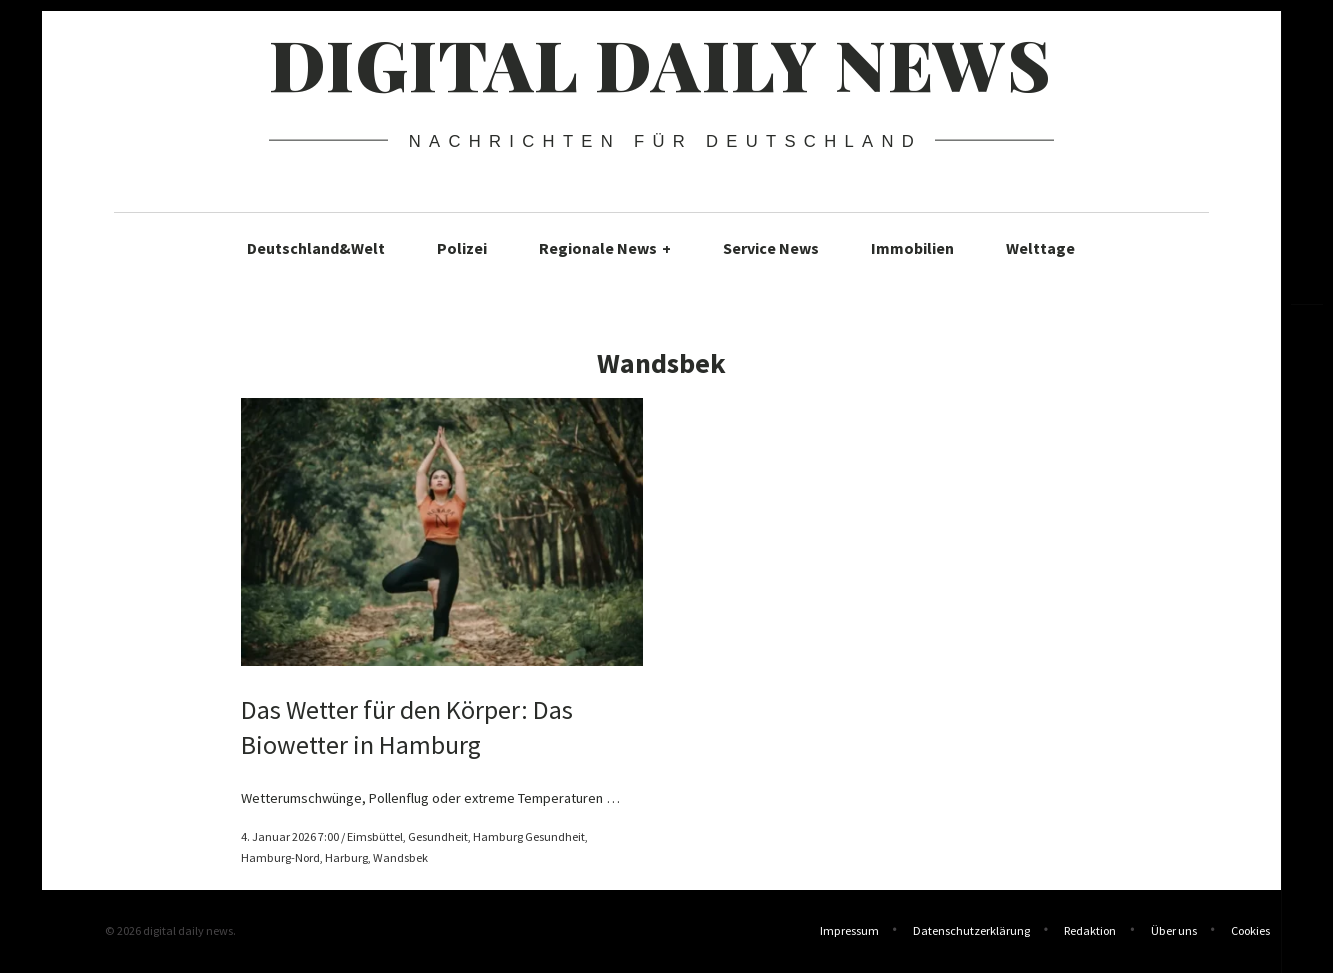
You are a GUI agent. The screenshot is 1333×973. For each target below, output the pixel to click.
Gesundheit (438, 836)
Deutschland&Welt (316, 248)
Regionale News (605, 248)
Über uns (1174, 932)
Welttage (1040, 248)
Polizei (462, 248)
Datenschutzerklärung (971, 932)
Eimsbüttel (375, 836)
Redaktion (1090, 932)
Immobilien (912, 248)
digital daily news (660, 63)
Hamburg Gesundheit (529, 836)
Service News (771, 248)
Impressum (849, 932)
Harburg (346, 857)
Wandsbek (400, 857)
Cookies (1250, 932)
